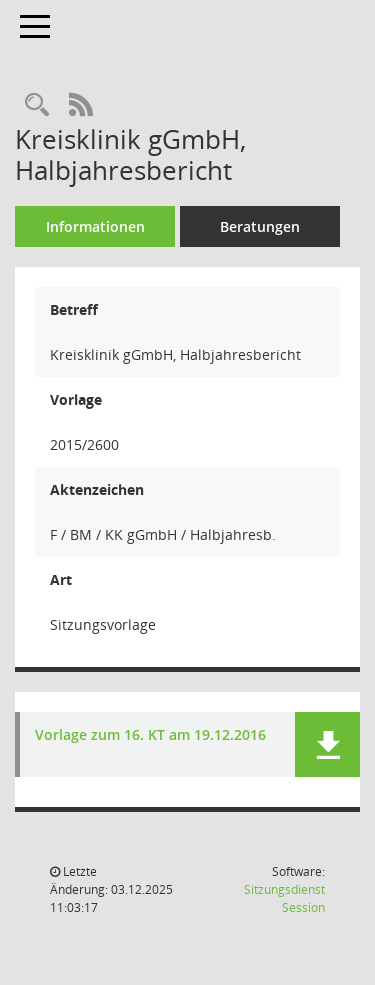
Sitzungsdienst (284, 898)
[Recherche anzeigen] (37, 105)
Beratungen (260, 226)
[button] (327, 744)
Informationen (95, 226)
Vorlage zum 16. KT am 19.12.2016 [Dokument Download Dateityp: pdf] (150, 735)
